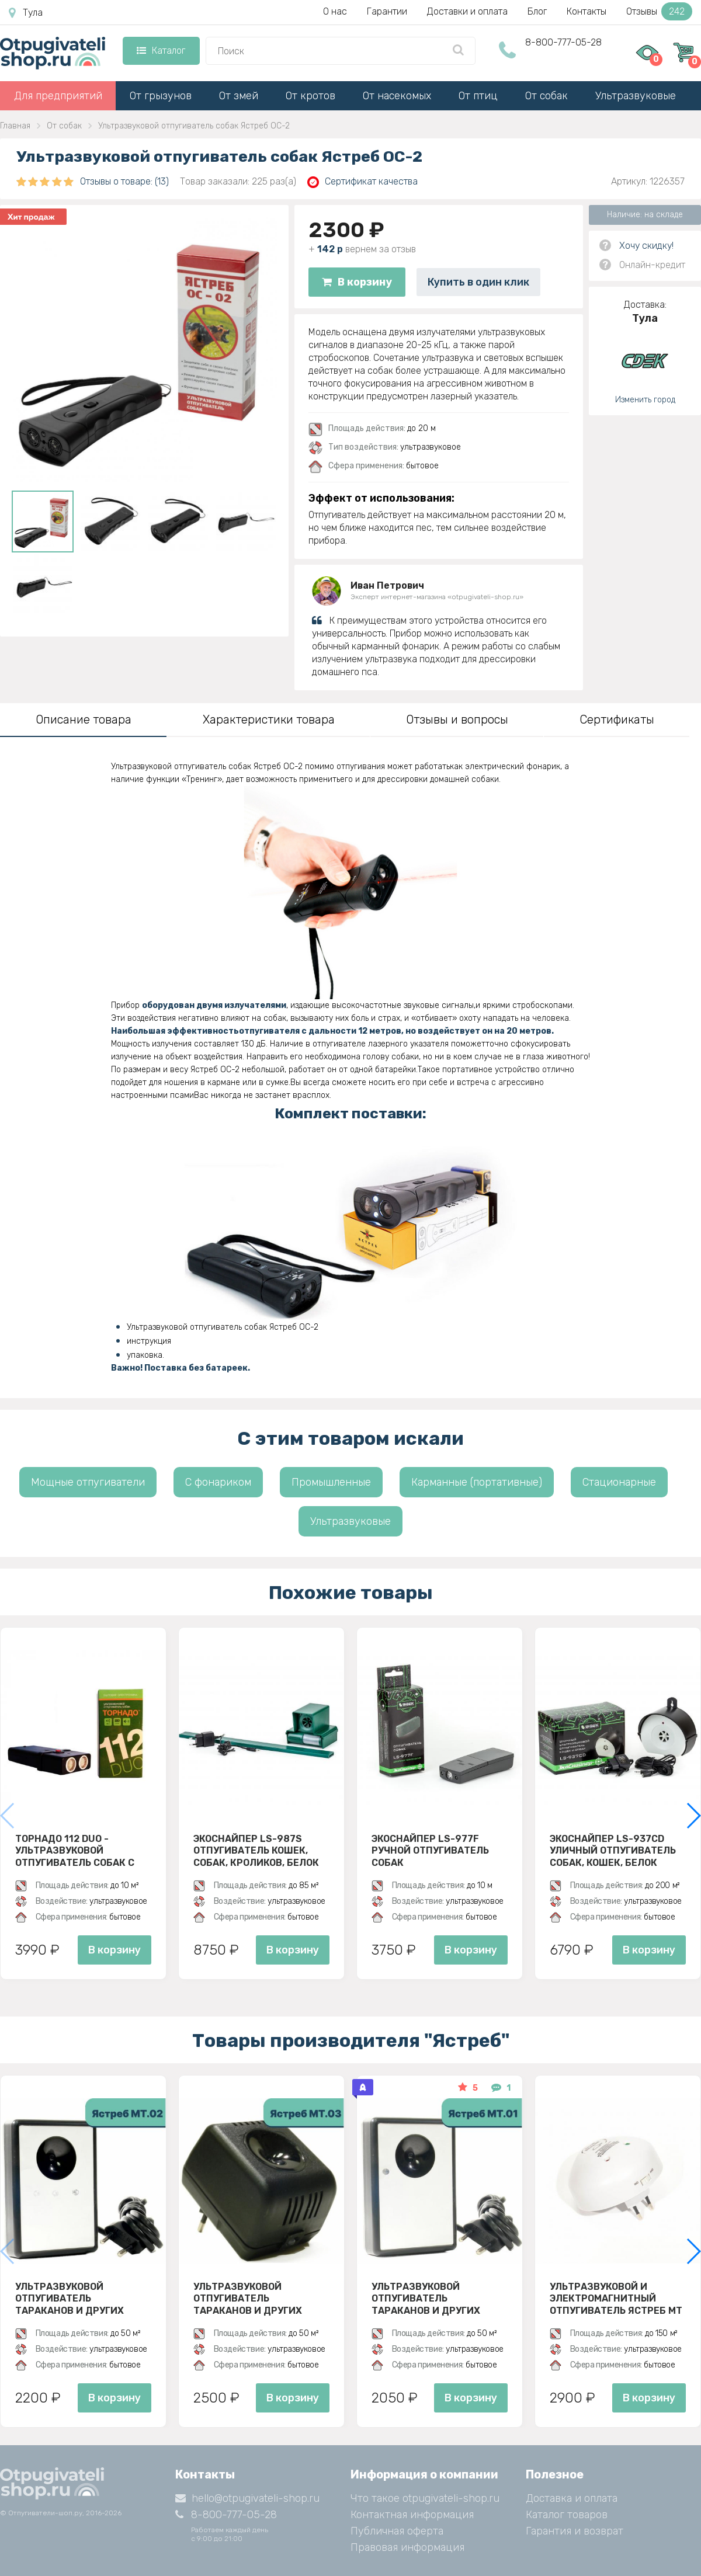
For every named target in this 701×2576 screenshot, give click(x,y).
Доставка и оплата (571, 2498)
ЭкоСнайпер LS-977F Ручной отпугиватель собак (430, 1850)
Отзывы (659, 11)
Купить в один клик (478, 282)
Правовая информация (407, 2547)
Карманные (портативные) (476, 1482)
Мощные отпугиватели (88, 1482)
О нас (335, 11)
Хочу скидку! (646, 245)
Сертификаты (616, 719)
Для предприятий (58, 95)
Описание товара (83, 719)
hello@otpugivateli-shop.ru (247, 2498)
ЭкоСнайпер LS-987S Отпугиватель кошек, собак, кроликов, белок (256, 1850)
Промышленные (331, 1482)
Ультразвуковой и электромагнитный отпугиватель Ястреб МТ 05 (616, 2298)
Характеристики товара (269, 719)
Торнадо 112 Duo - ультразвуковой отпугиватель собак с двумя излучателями (74, 1850)
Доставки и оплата (467, 11)
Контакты (586, 11)
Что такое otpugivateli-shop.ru (424, 2498)
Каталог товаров (567, 2514)
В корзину (357, 282)
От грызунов (161, 95)
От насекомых (397, 95)
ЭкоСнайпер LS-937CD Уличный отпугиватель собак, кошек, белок (613, 1850)
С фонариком (218, 1482)
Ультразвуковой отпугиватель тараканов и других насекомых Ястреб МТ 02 (81, 2298)
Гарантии (387, 11)
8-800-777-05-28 (563, 42)
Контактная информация (412, 2514)
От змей (238, 95)
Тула (26, 13)
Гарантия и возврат (574, 2531)
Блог (537, 11)
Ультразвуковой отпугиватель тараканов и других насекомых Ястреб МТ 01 (437, 2298)
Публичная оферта (396, 2531)
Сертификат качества (362, 182)
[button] (693, 1815)
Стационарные (619, 1482)
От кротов (310, 95)
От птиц (478, 95)
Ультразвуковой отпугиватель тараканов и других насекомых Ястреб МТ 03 (259, 2298)
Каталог (161, 50)
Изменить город (645, 400)
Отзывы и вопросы (457, 719)
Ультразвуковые (635, 95)
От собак (546, 95)
